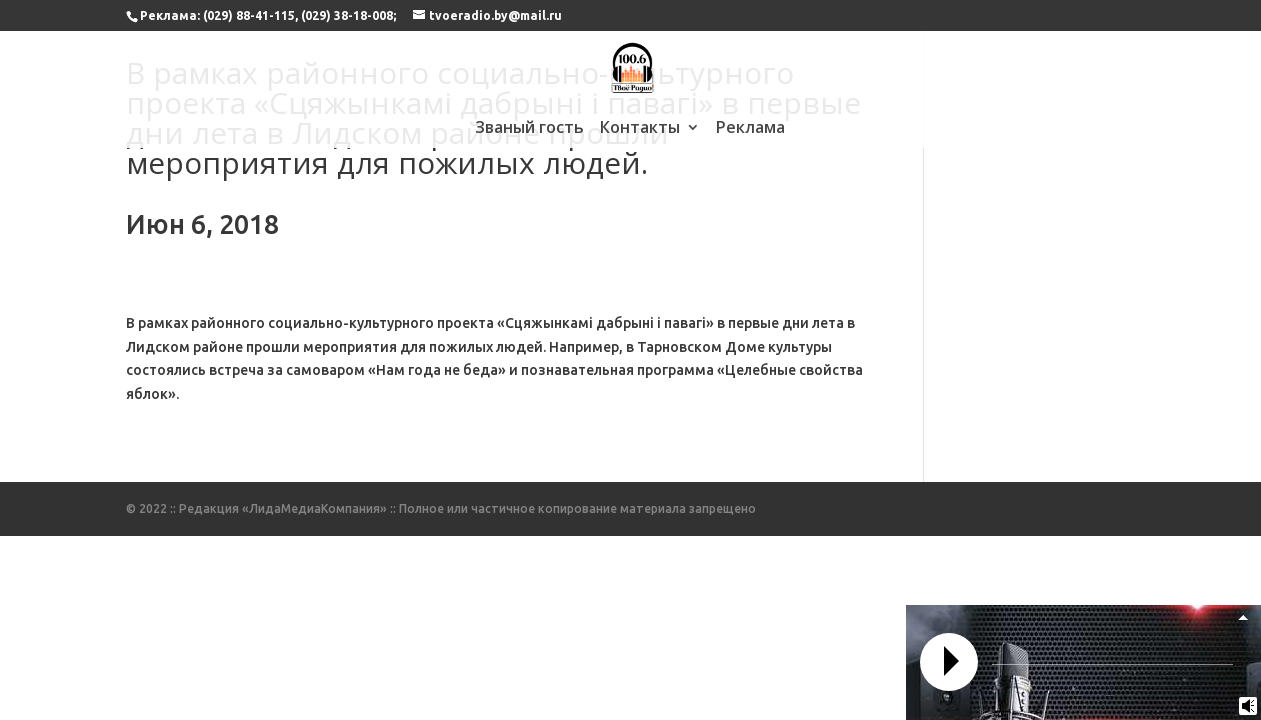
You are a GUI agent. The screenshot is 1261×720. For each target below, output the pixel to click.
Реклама (750, 129)
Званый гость (529, 129)
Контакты (640, 129)
